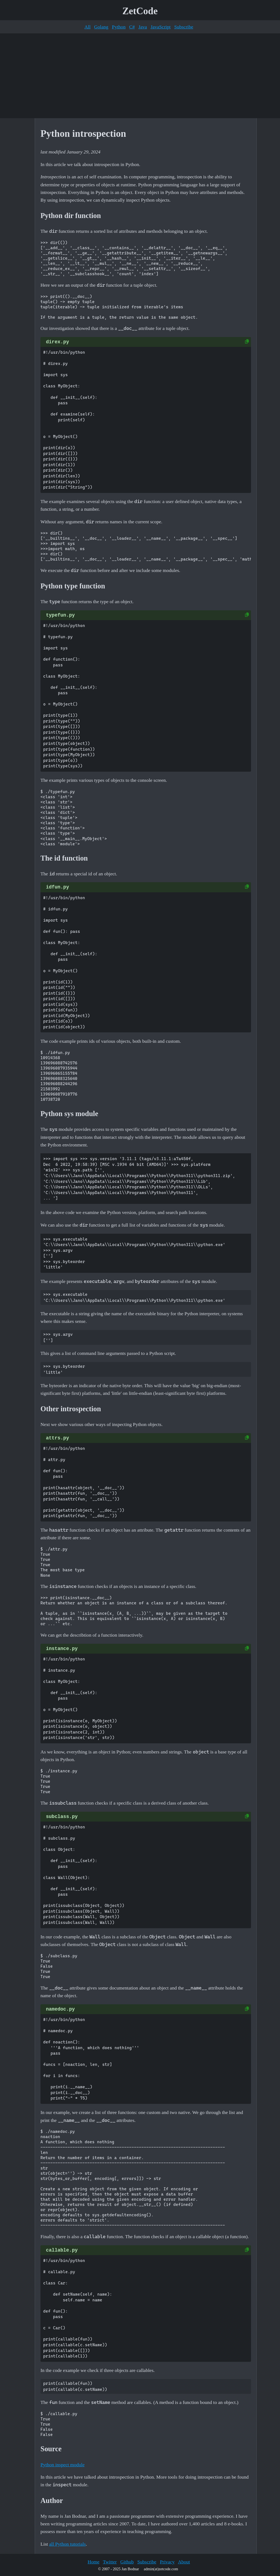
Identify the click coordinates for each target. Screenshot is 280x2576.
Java (142, 27)
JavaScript (161, 27)
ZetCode (140, 11)
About (184, 2562)
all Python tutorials (67, 2544)
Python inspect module (62, 2464)
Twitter (110, 2562)
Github (127, 2562)
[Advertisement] (140, 75)
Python (119, 27)
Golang (101, 27)
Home (93, 2562)
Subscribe (183, 27)
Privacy (167, 2562)
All (87, 27)
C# (132, 27)
